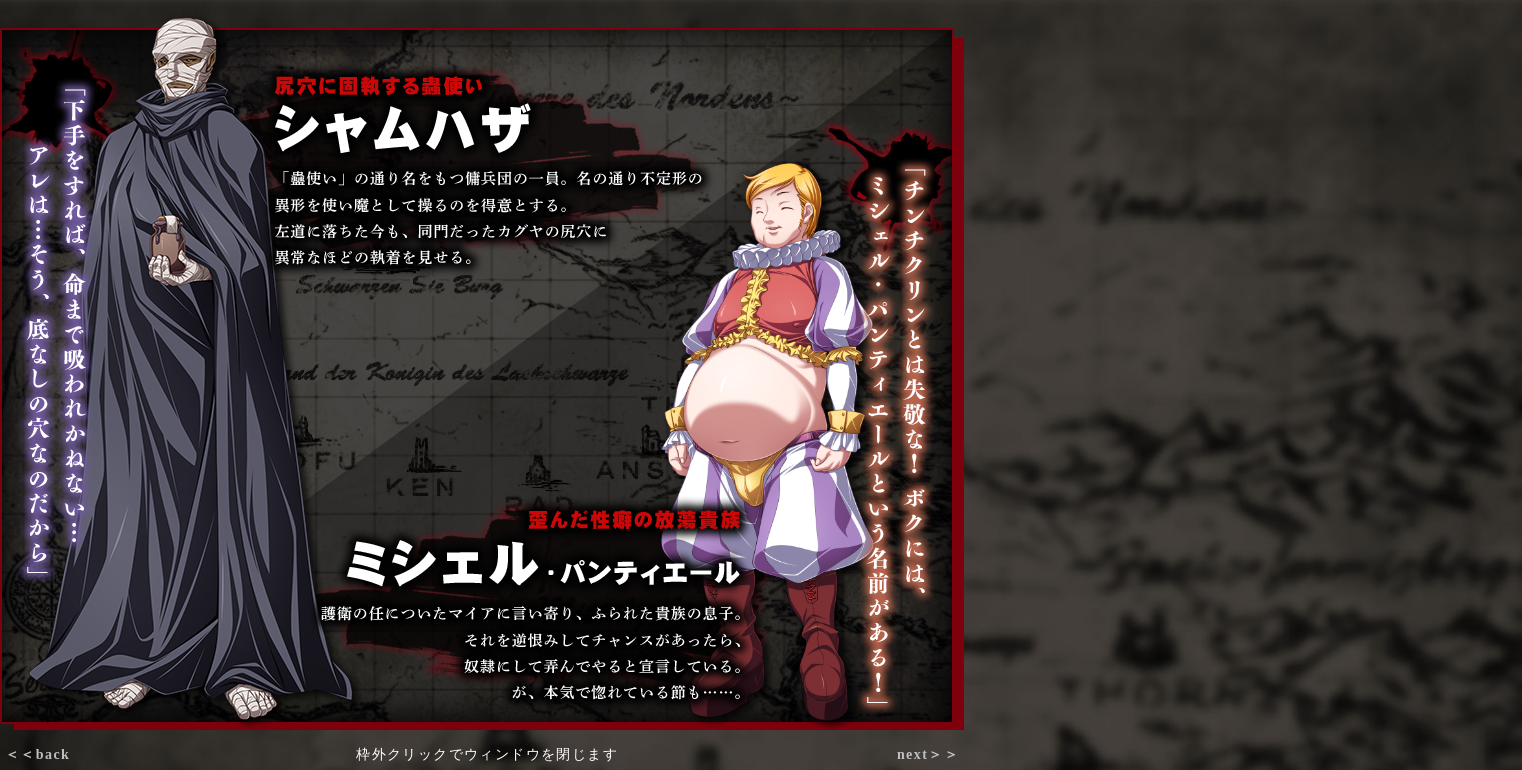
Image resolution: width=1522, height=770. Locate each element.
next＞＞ (928, 754)
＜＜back (37, 754)
